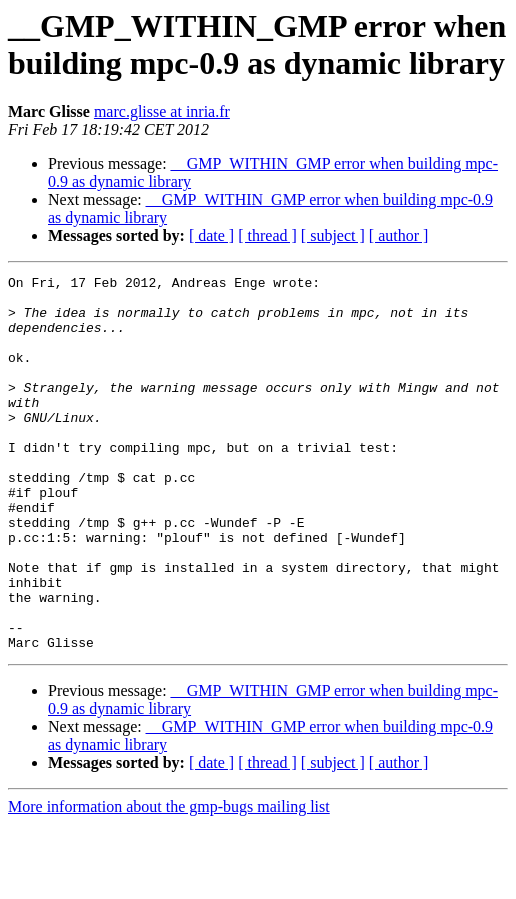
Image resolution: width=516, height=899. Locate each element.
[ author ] (399, 235)
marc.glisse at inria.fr (162, 111)
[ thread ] (267, 235)
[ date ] (211, 235)
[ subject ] (333, 235)
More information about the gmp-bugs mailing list (169, 881)
